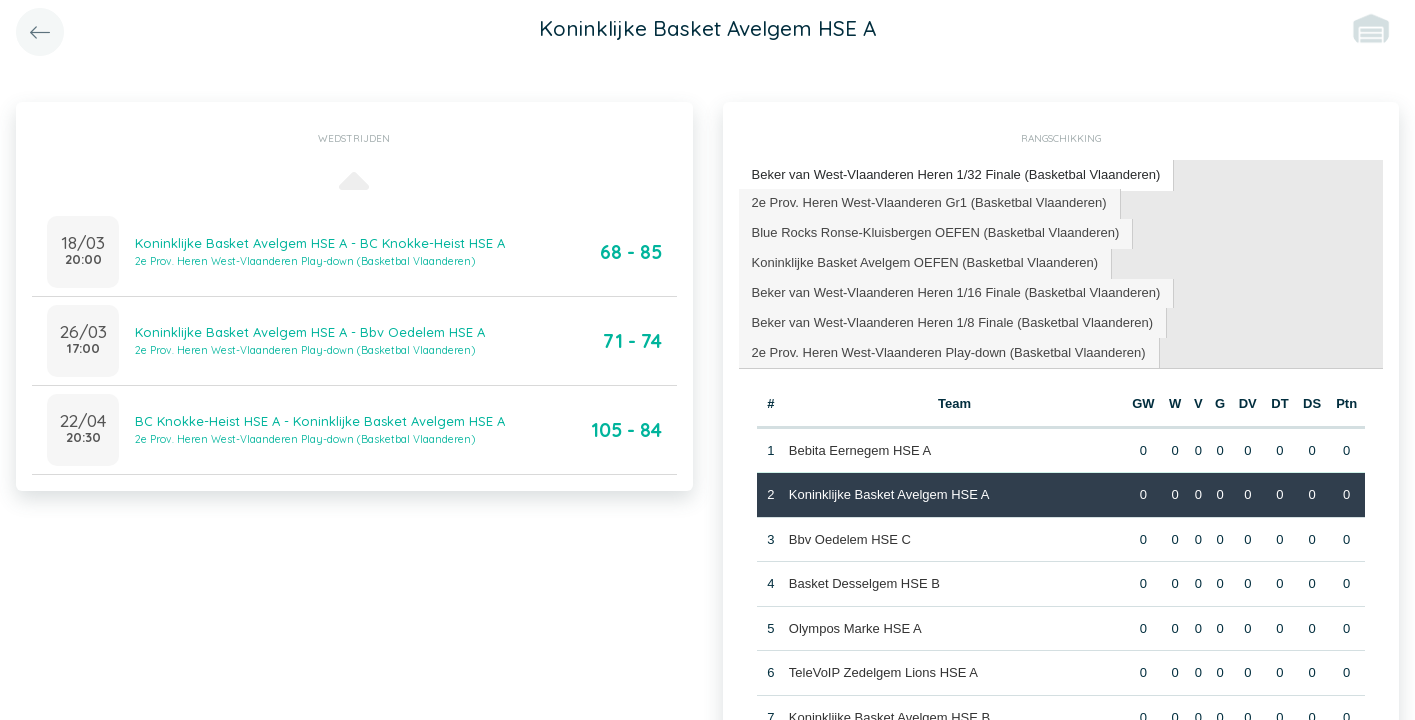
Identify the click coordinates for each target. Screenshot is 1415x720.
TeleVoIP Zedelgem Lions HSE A (883, 672)
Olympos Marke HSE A (855, 628)
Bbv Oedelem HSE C (850, 539)
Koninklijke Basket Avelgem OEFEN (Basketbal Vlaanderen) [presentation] (925, 262)
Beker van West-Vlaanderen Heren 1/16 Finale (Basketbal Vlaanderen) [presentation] (956, 292)
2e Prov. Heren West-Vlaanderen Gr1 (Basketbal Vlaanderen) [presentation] (929, 202)
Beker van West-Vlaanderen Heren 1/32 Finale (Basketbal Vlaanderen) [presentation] (956, 174)
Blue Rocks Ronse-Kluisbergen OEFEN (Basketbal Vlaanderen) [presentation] (936, 232)
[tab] (957, 175)
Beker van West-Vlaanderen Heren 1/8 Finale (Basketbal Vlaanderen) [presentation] (953, 322)
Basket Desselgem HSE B (864, 583)
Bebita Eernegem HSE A (860, 450)
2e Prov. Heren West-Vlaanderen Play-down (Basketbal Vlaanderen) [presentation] (949, 352)
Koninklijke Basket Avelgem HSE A (889, 494)
